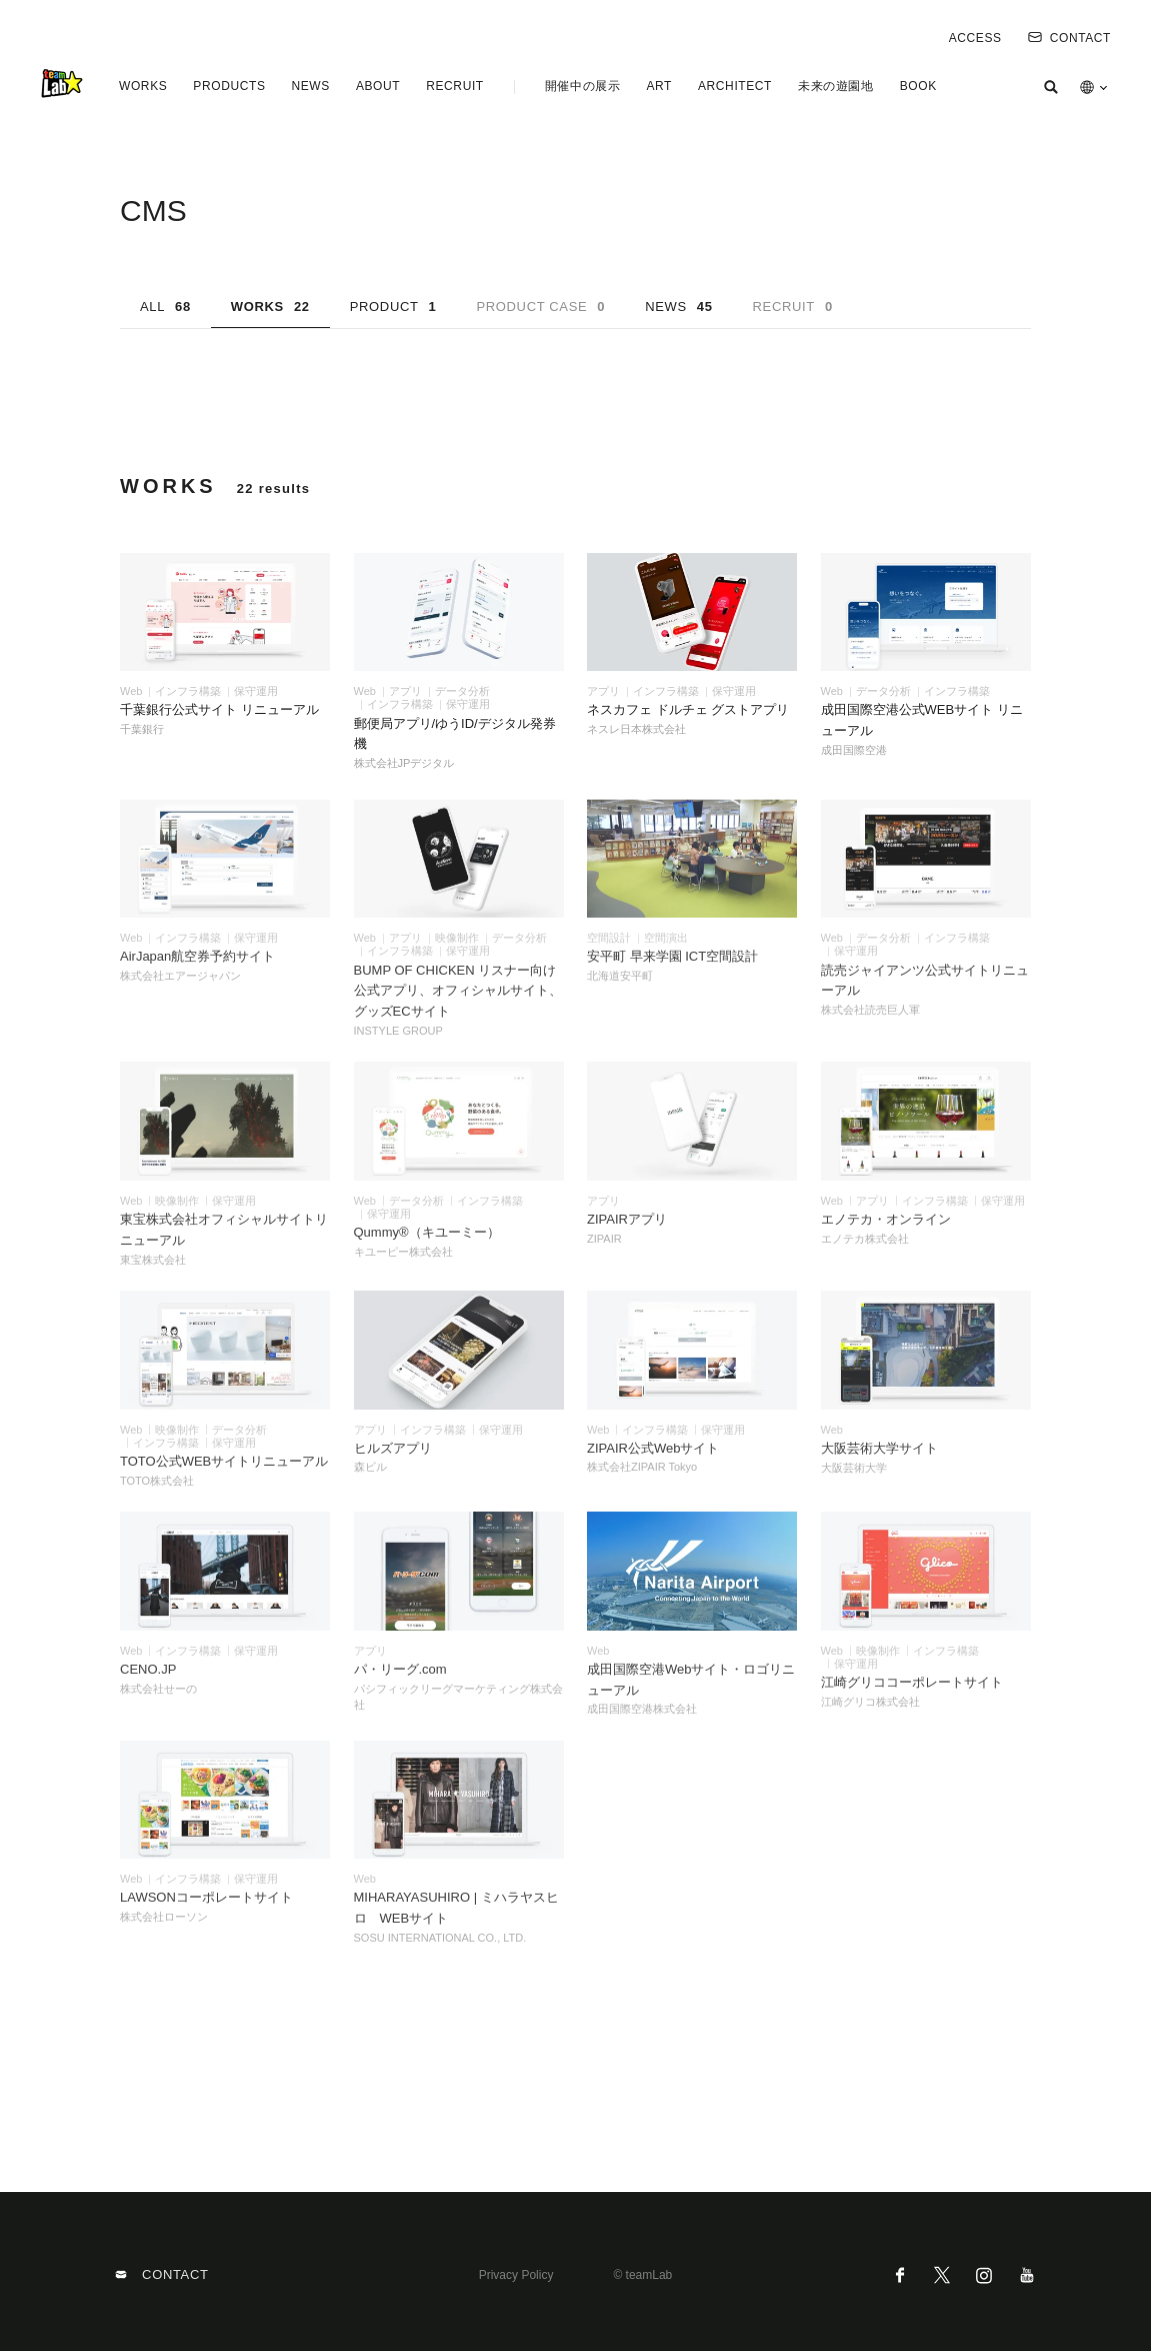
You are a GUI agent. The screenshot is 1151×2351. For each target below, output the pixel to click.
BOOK (918, 86)
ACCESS (975, 38)
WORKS (143, 86)
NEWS (310, 86)
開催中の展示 (583, 86)
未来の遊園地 (836, 86)
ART (659, 86)
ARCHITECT (735, 86)
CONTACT (1069, 38)
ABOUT (378, 86)
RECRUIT (455, 86)
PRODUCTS (229, 86)
